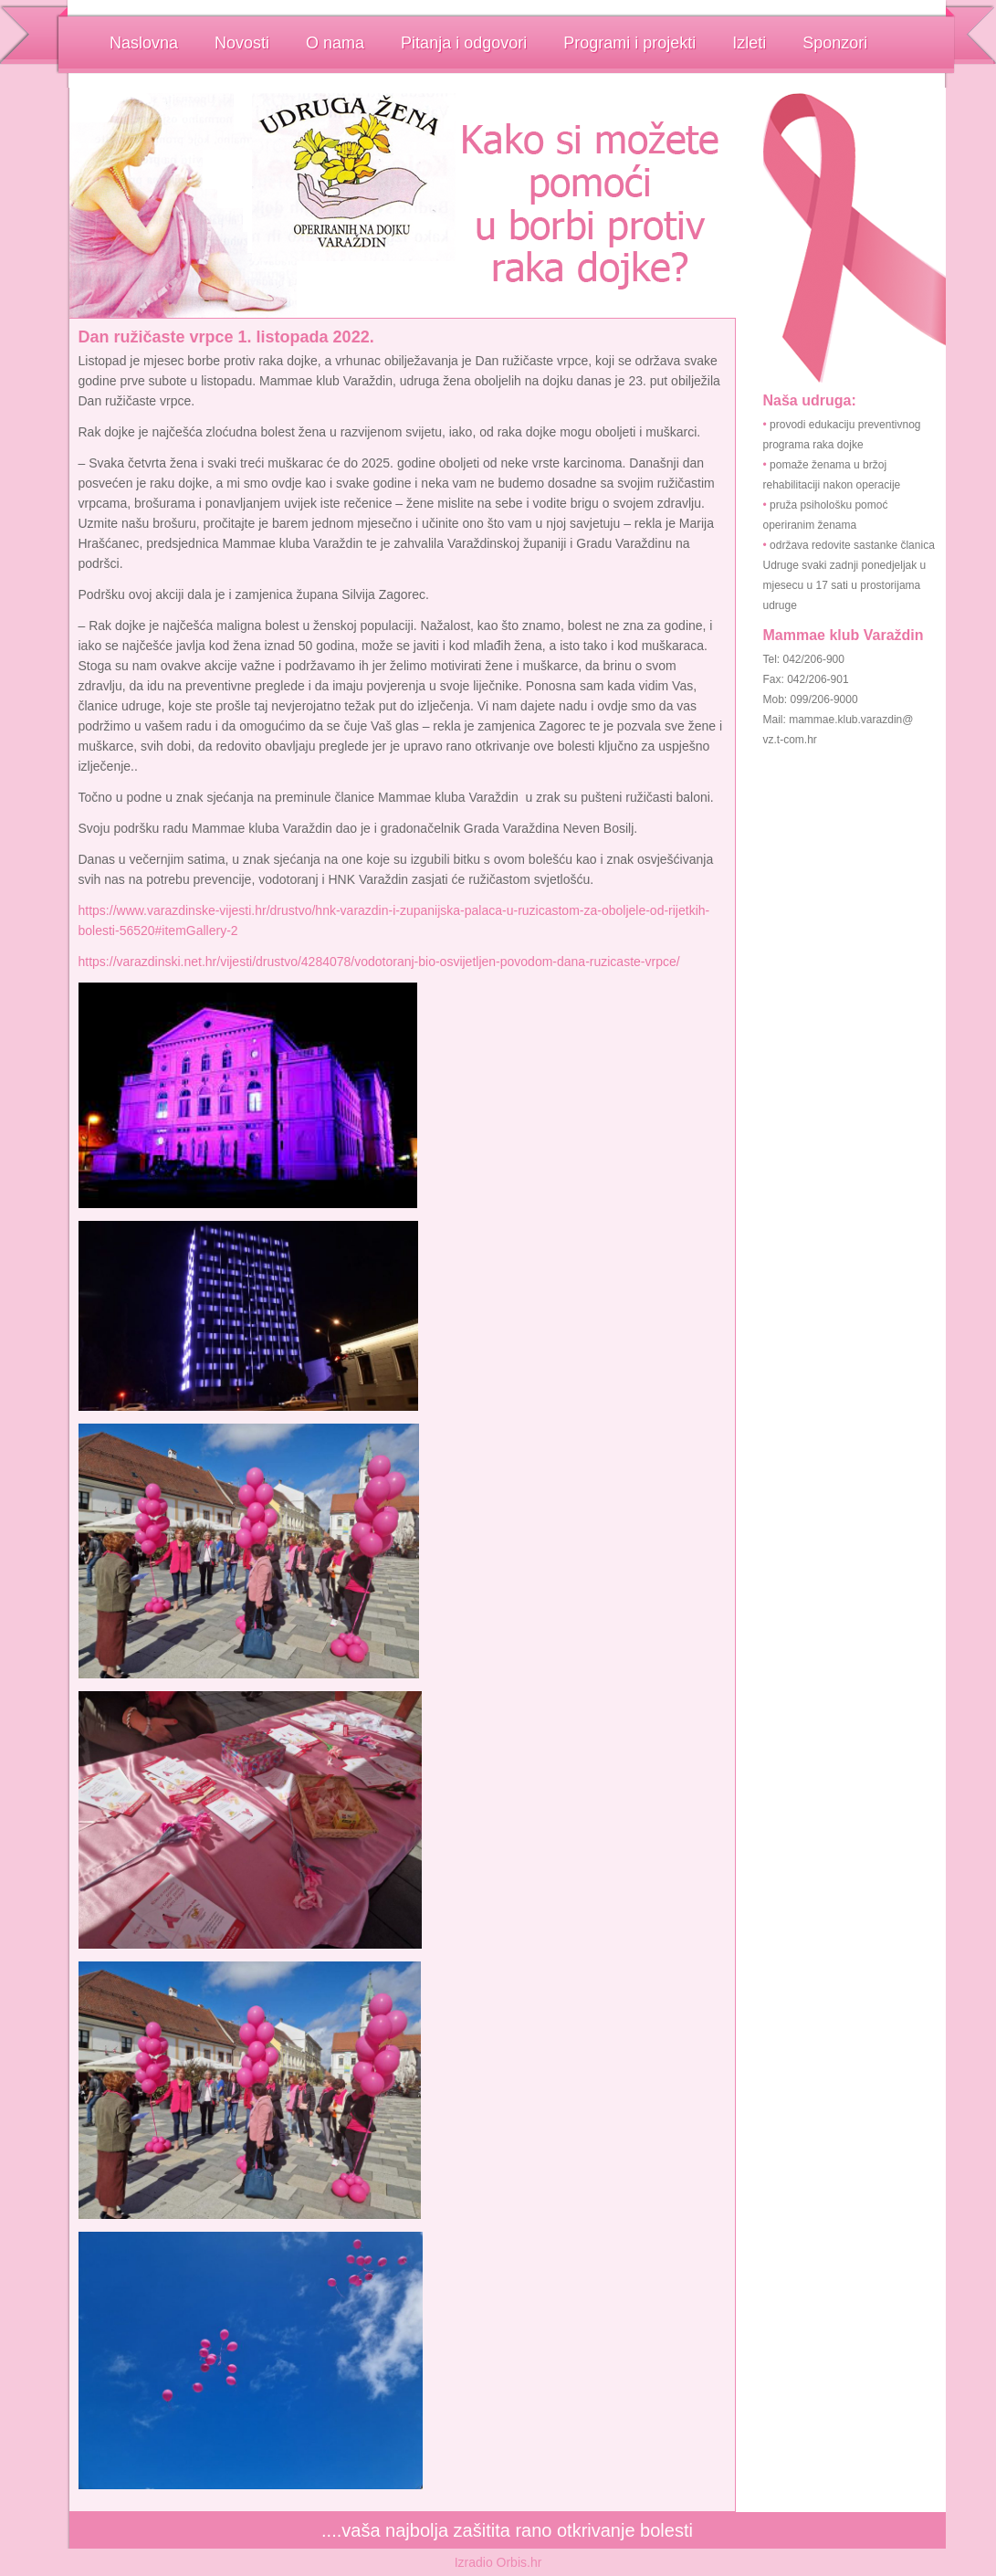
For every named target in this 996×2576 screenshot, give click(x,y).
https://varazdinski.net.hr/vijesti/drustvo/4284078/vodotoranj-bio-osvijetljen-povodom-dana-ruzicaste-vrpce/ (379, 961)
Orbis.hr (519, 2562)
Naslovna (144, 43)
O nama (335, 43)
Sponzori (834, 43)
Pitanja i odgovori (464, 43)
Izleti (749, 43)
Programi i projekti (629, 43)
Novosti (242, 43)
